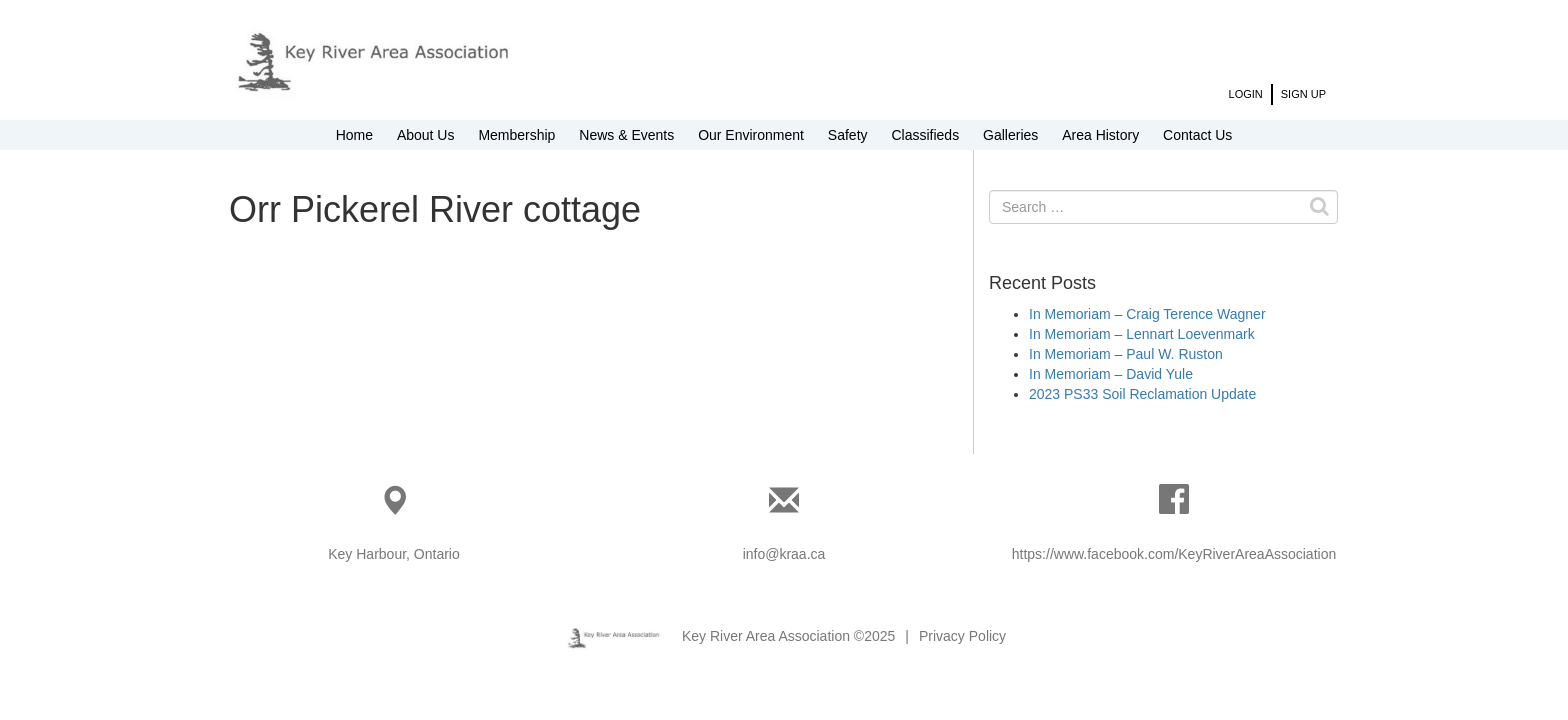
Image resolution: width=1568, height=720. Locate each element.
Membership (516, 135)
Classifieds (925, 135)
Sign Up (1303, 94)
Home (354, 135)
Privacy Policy (962, 636)
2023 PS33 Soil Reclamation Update (1142, 394)
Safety (848, 135)
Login (1246, 94)
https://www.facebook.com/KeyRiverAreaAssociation (1174, 554)
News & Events (626, 135)
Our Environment (751, 135)
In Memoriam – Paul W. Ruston (1126, 354)
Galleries (1010, 135)
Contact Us (1197, 135)
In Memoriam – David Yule (1111, 374)
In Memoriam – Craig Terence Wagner (1147, 314)
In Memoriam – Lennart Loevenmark (1142, 334)
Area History (1100, 135)
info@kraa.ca (784, 554)
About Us (426, 135)
